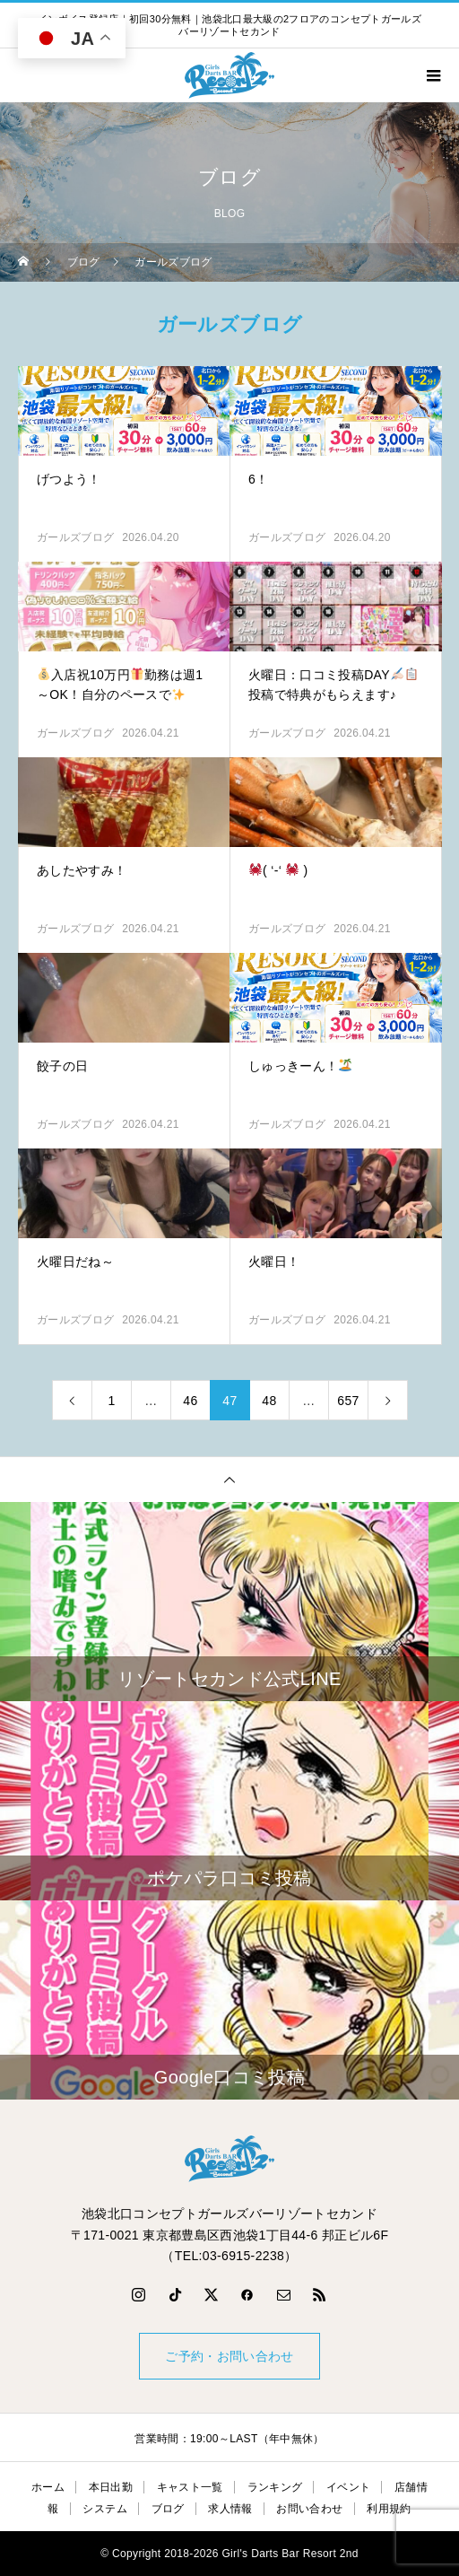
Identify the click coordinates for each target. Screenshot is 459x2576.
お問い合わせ (309, 2508)
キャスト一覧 (190, 2487)
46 (190, 1400)
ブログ (168, 2508)
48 (269, 1400)
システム (104, 2508)
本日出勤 (111, 2487)
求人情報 (230, 2508)
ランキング (275, 2487)
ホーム (48, 2487)
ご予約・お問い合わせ (229, 2356)
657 (348, 1400)
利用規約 (389, 2508)
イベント (348, 2487)
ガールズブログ (75, 537)
